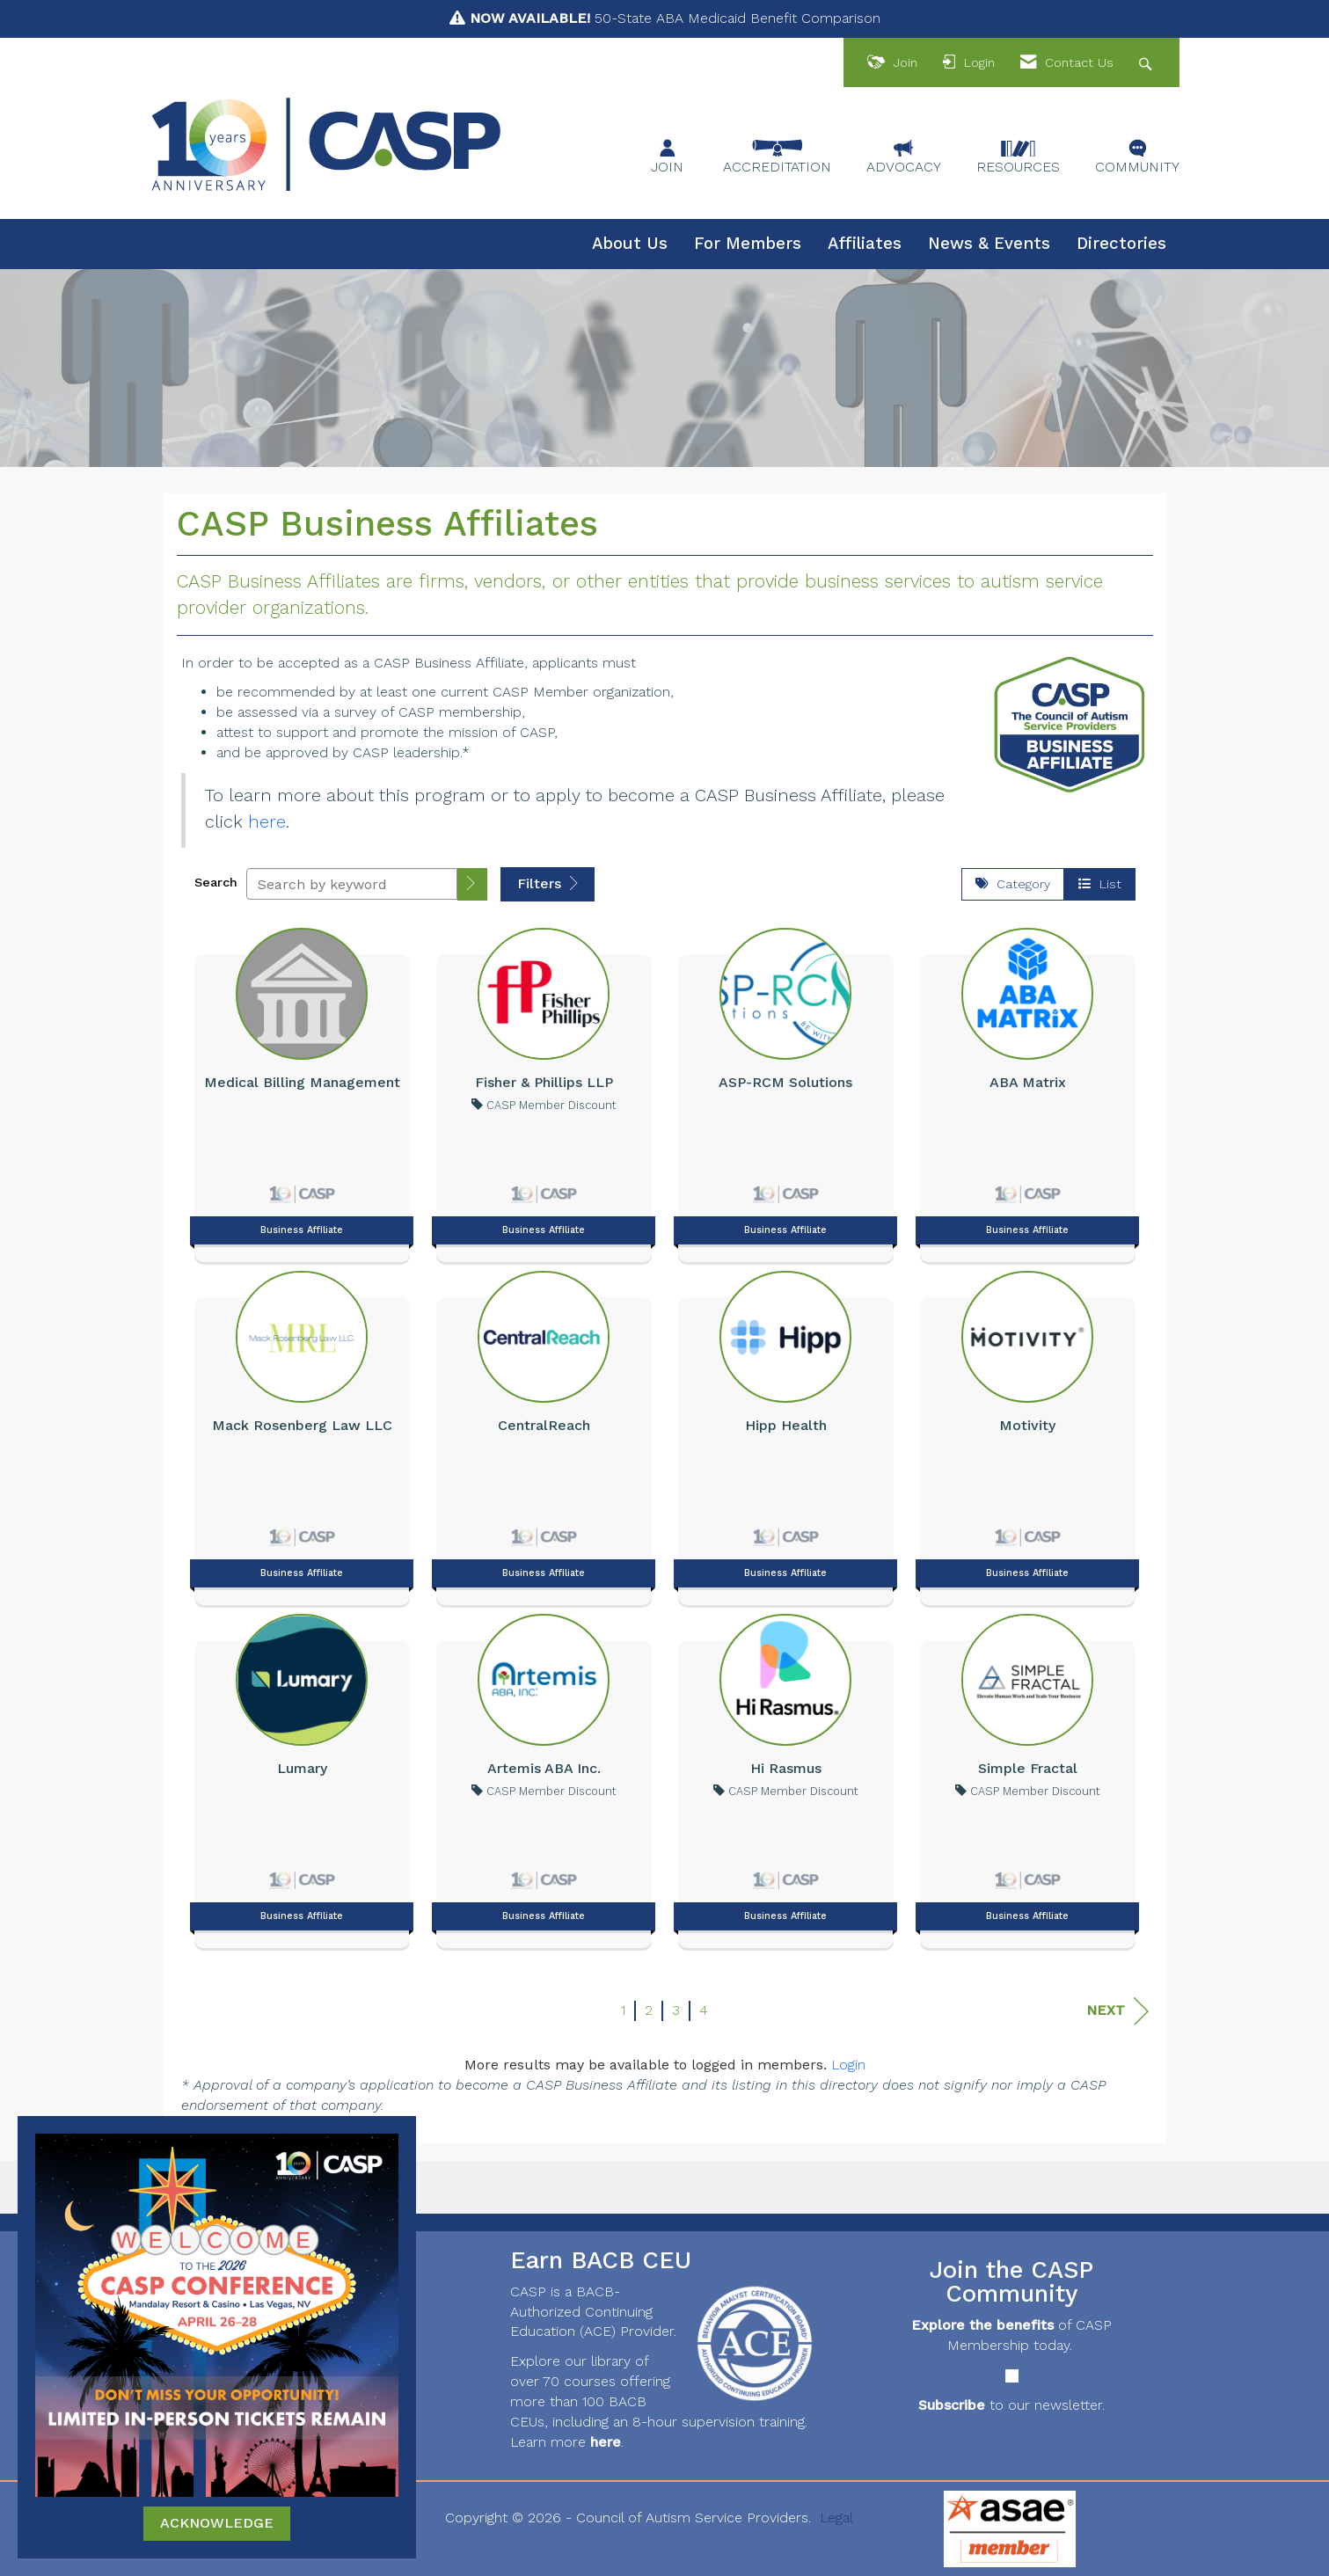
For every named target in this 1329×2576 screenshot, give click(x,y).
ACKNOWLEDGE (217, 2522)
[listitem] (302, 1090)
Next (1117, 2011)
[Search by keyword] (351, 884)
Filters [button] (547, 883)
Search (215, 882)
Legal (836, 2517)
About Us (630, 243)
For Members (747, 243)
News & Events (989, 243)
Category (1012, 884)
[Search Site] (1147, 63)
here (267, 821)
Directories (1121, 243)
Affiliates (865, 243)
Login (848, 2064)
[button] (472, 884)
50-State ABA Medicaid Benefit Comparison (675, 18)
